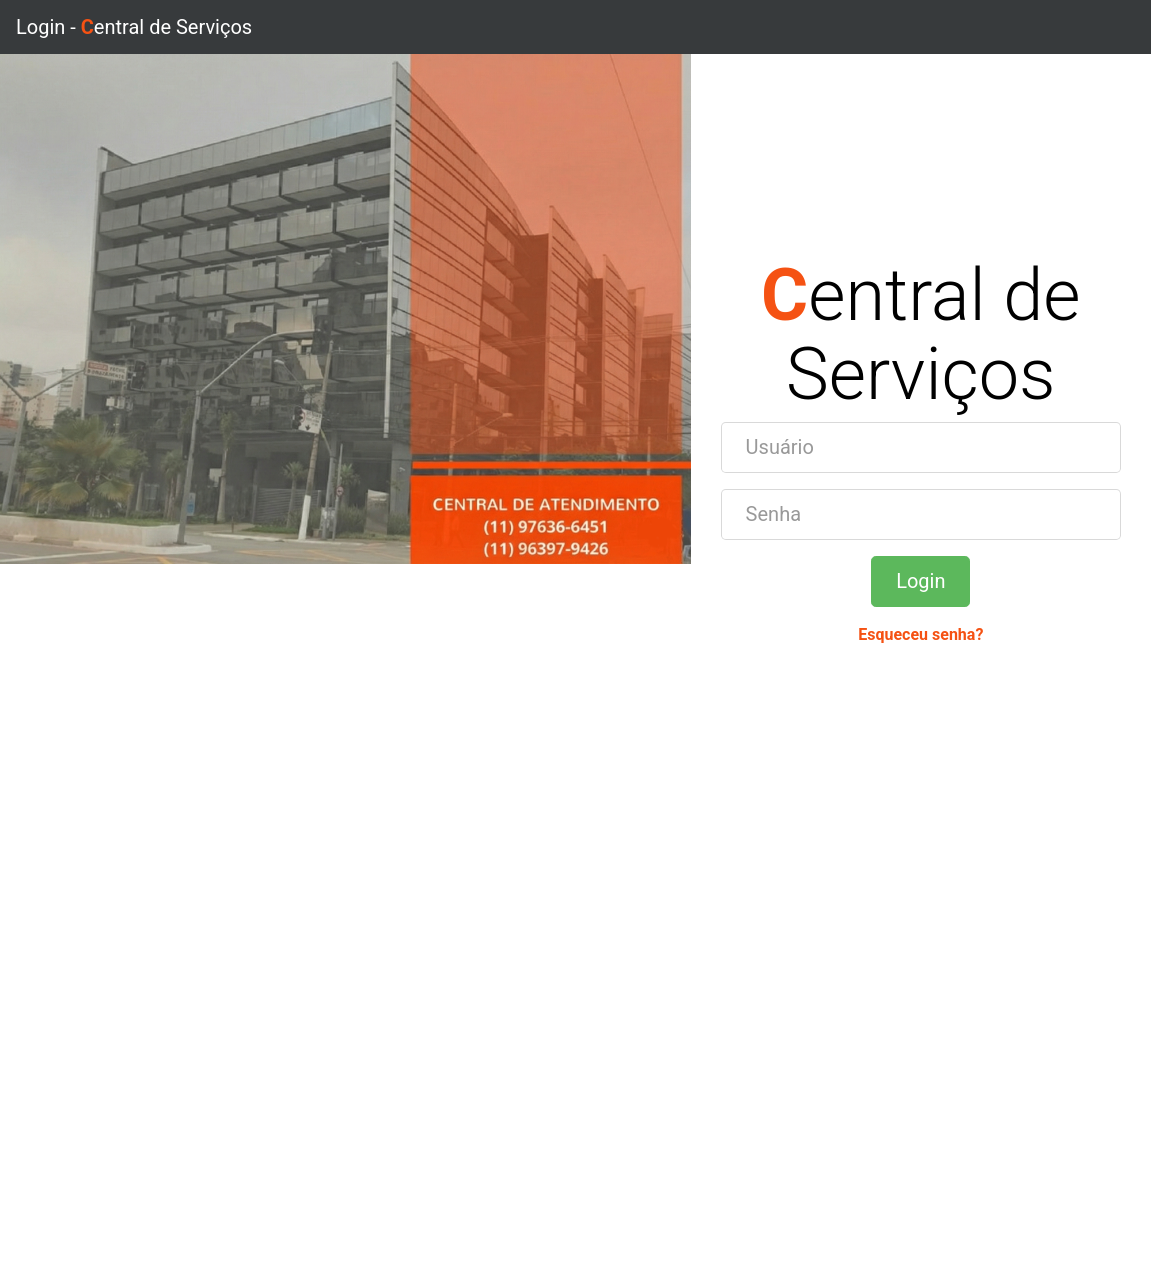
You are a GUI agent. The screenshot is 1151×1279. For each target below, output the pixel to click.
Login (920, 581)
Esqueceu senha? (920, 634)
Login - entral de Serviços (134, 27)
